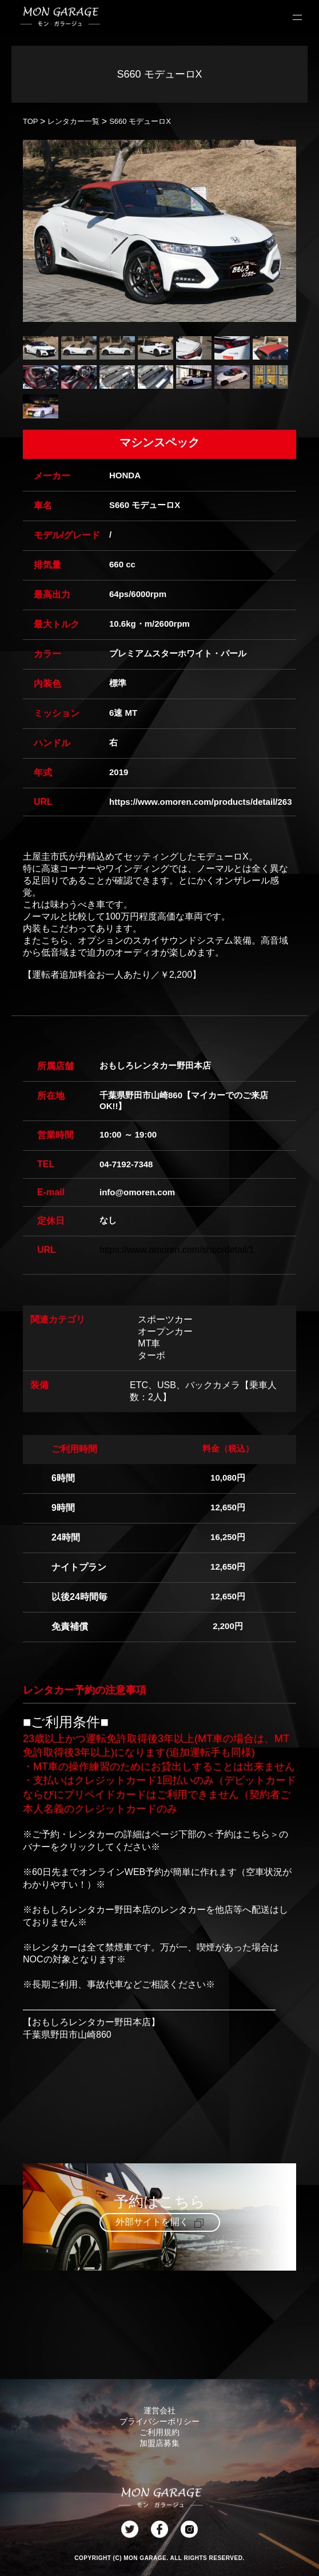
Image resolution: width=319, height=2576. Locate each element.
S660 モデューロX (140, 121)
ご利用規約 (159, 2432)
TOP (30, 121)
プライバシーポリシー (159, 2421)
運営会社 (159, 2410)
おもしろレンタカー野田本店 (155, 1065)
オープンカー (165, 1331)
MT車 (149, 1343)
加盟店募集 (159, 2443)
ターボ (151, 1355)
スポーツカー (165, 1319)
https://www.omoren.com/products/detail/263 (200, 802)
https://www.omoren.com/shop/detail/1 (176, 1250)
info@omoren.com (137, 1192)
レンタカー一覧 (73, 121)
